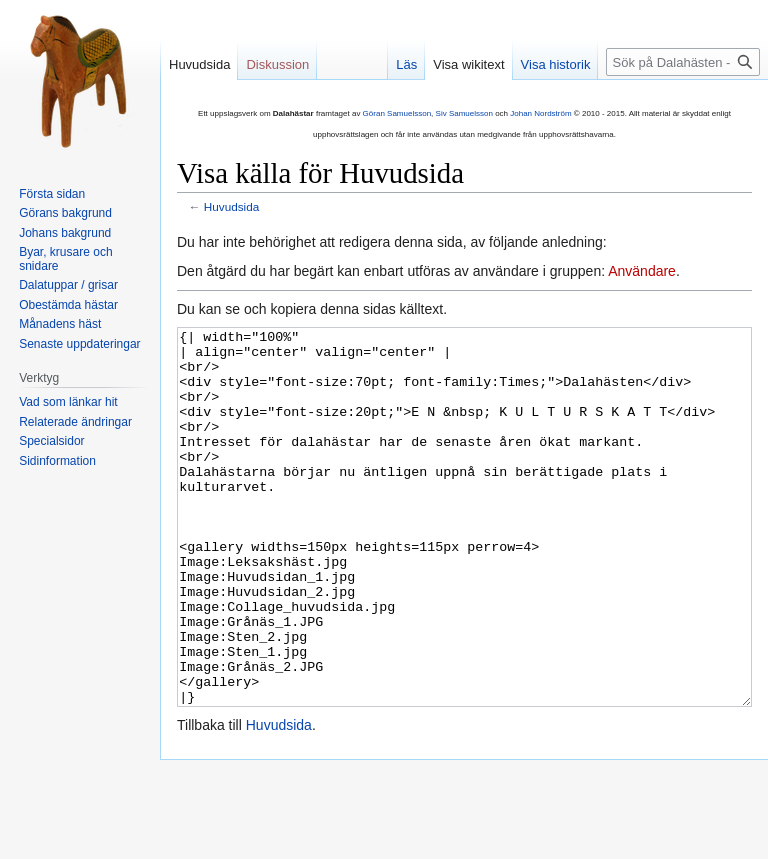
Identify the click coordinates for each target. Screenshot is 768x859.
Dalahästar (293, 113)
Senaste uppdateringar (79, 344)
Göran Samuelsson (397, 113)
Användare (642, 271)
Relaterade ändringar (75, 422)
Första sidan (52, 194)
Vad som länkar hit (68, 402)
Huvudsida (232, 206)
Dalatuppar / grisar (68, 285)
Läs (406, 64)
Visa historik (556, 64)
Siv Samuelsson (464, 113)
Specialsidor (51, 441)
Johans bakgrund (65, 233)
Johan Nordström (540, 113)
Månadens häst (60, 324)
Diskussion (277, 64)
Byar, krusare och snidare (65, 259)
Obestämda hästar (68, 305)
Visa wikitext (468, 64)
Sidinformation (57, 461)
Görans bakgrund (65, 213)
